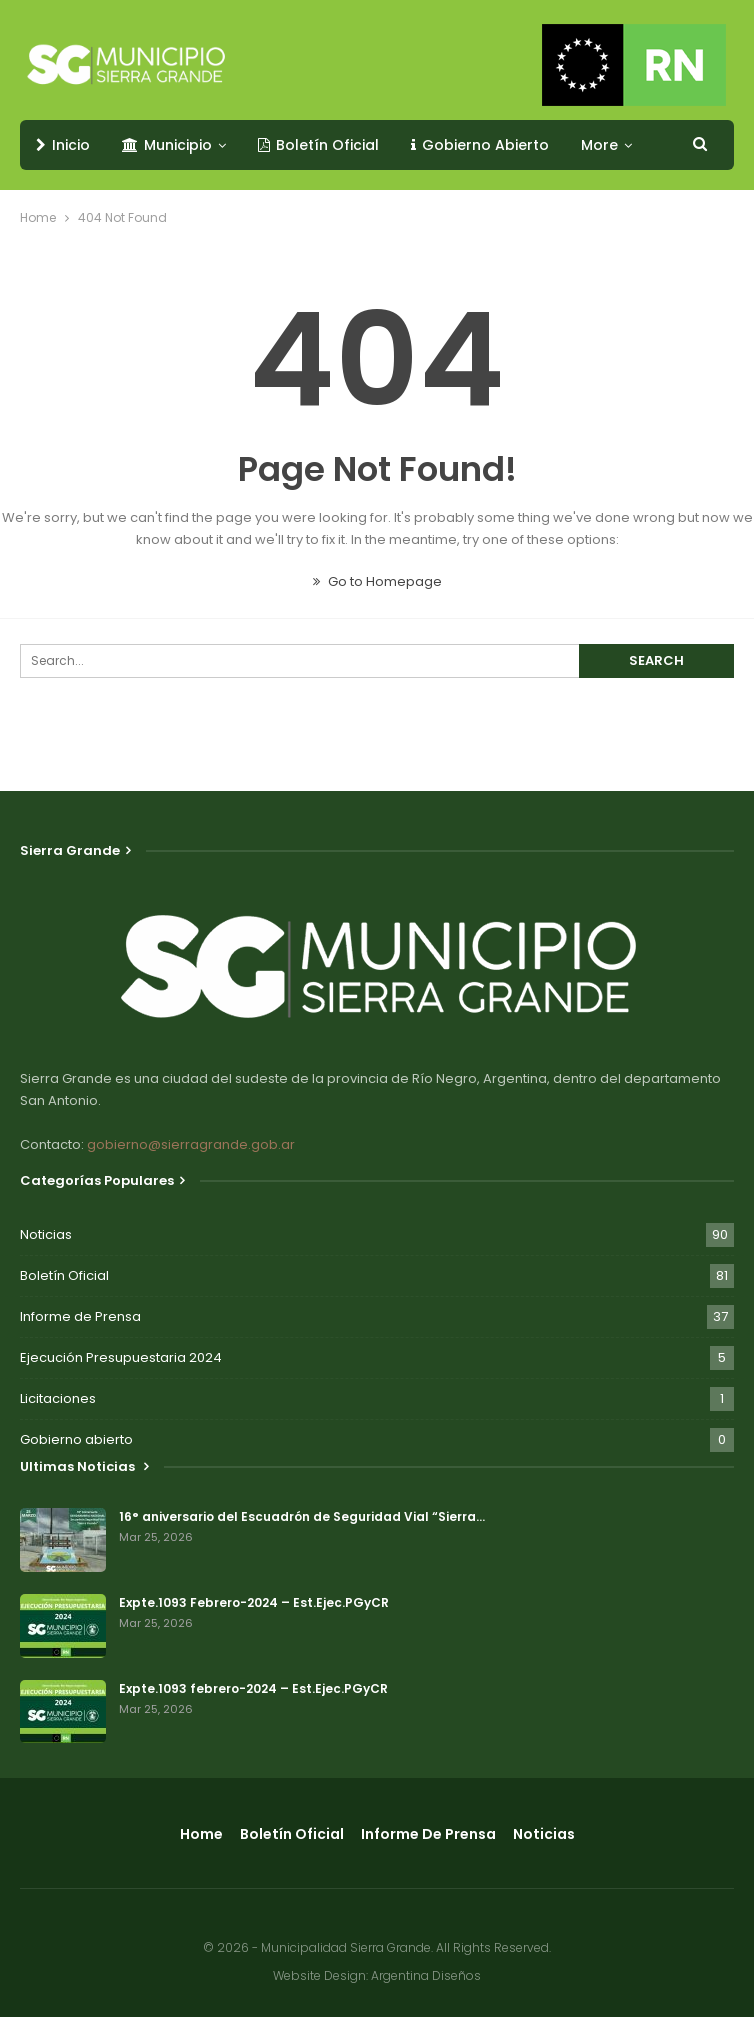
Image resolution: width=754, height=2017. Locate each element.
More (599, 145)
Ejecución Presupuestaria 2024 (121, 1357)
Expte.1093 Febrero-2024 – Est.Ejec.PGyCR (254, 1602)
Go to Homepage (377, 581)
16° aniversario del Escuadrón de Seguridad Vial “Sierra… (302, 1516)
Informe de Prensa (80, 1316)
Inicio (63, 145)
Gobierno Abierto (480, 145)
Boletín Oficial (318, 145)
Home (201, 1834)
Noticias (46, 1234)
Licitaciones (58, 1398)
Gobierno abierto (76, 1439)
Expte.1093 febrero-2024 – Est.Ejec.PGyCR (253, 1688)
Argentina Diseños (426, 1975)
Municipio (167, 145)
